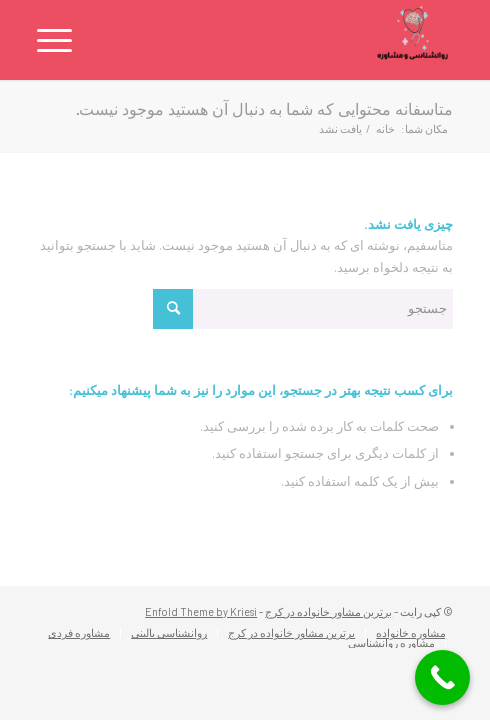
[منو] (61, 40)
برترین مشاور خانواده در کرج (328, 611)
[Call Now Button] (442, 677)
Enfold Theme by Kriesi (201, 611)
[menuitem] (406, 633)
